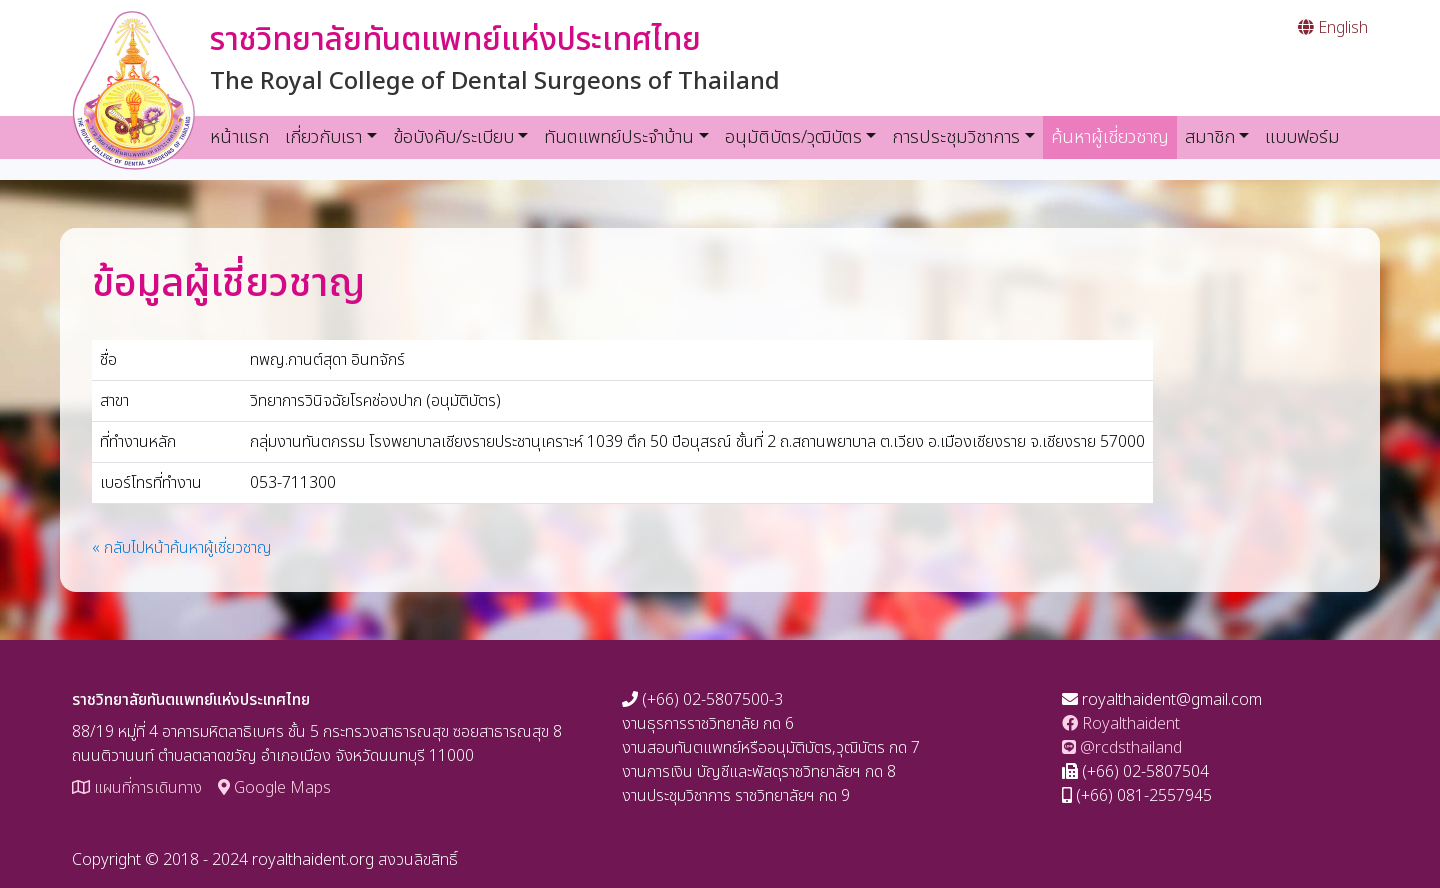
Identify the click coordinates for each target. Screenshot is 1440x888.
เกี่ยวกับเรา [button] (323, 137)
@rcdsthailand (1122, 748)
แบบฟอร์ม (1302, 137)
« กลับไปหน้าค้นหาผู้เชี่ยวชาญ (182, 548)
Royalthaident (1121, 724)
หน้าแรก (239, 137)
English (1333, 28)
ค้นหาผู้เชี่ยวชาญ (1114, 137)
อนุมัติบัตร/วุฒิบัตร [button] (793, 137)
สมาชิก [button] (1210, 137)
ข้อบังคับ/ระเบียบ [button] (453, 137)
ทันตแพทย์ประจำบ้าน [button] (619, 137)
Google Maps (274, 788)
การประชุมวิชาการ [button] (956, 137)
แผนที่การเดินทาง (137, 788)
